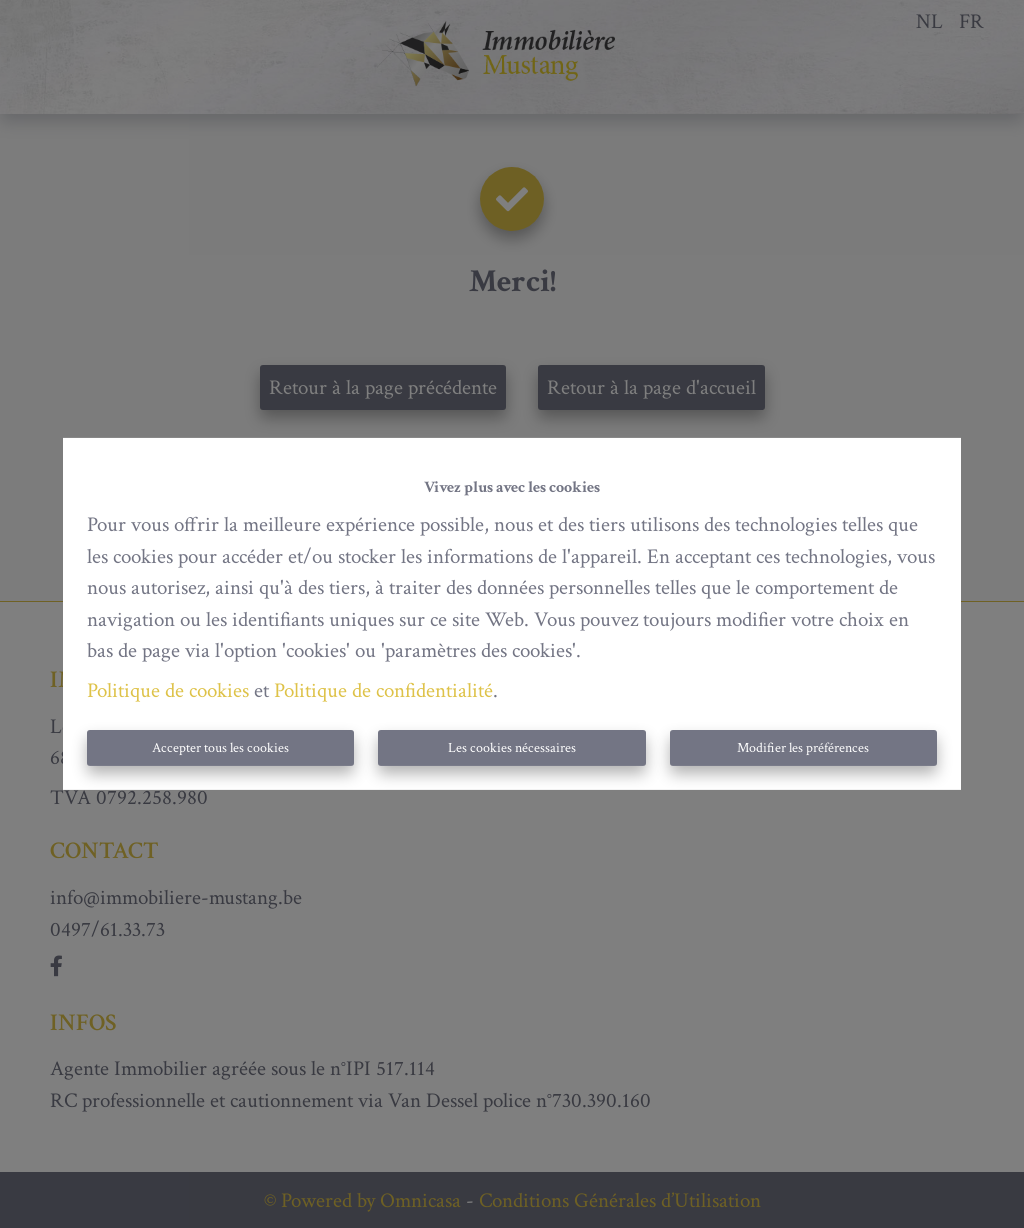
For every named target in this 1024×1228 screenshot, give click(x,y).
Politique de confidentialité (383, 690)
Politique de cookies (168, 690)
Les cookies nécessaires (512, 748)
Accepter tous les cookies (220, 748)
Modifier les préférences (803, 748)
